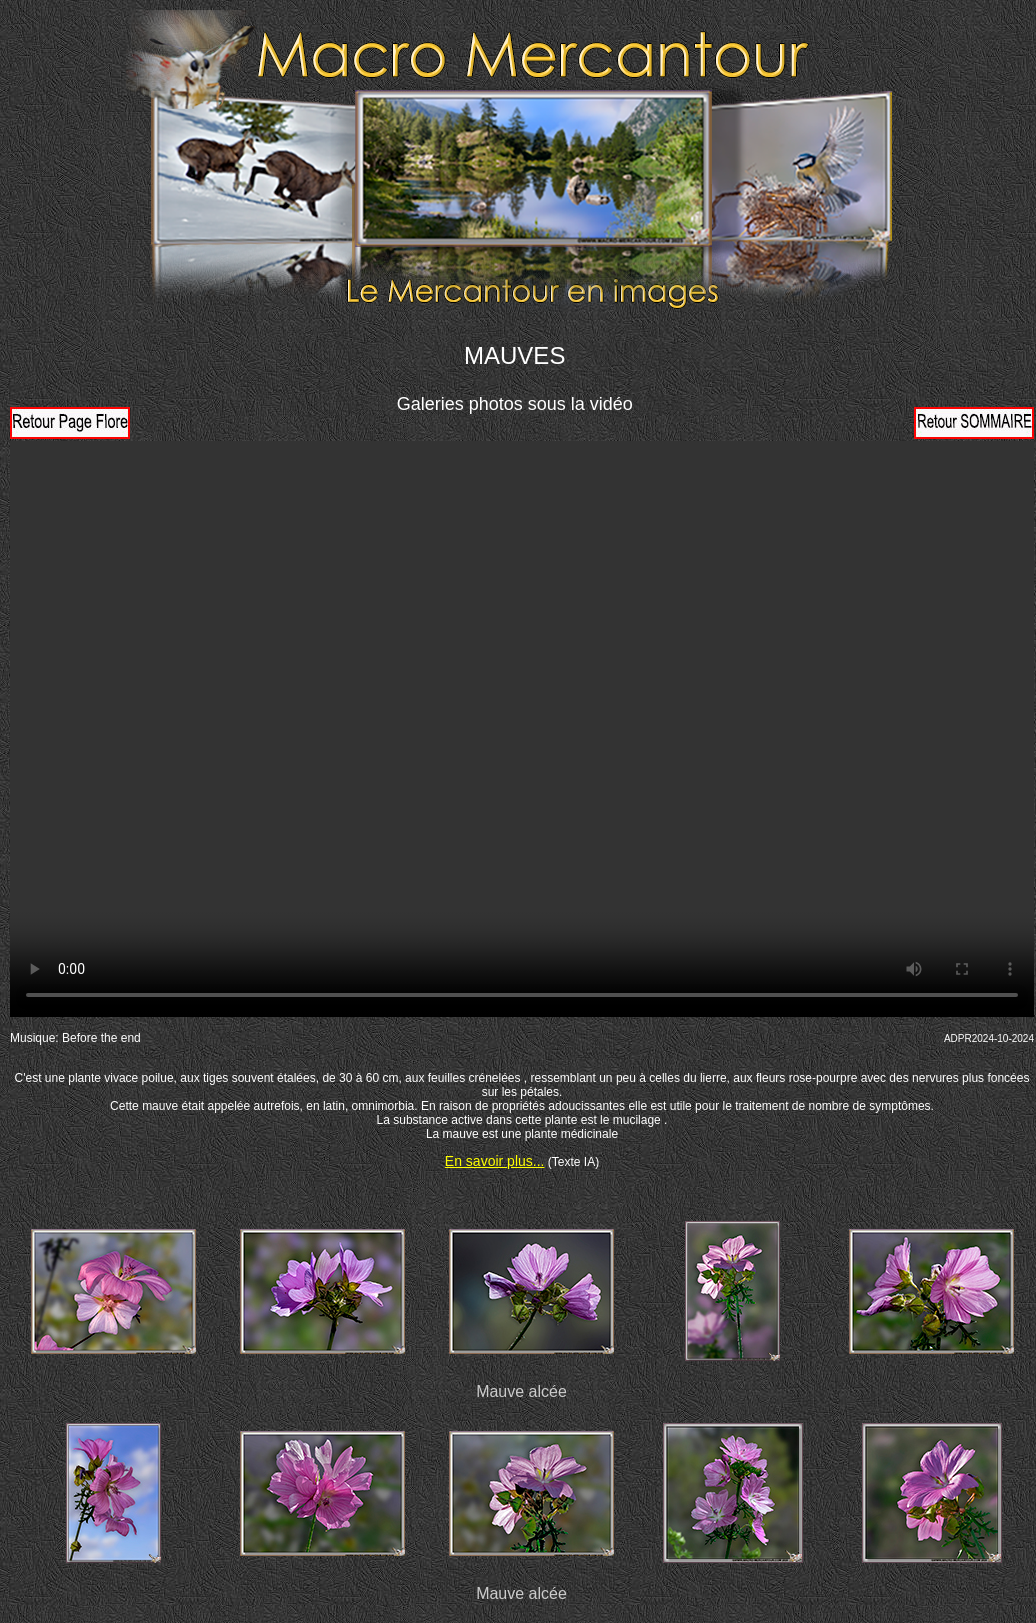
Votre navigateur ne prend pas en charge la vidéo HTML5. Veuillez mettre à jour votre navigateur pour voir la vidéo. (522, 729)
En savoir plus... (495, 1161)
